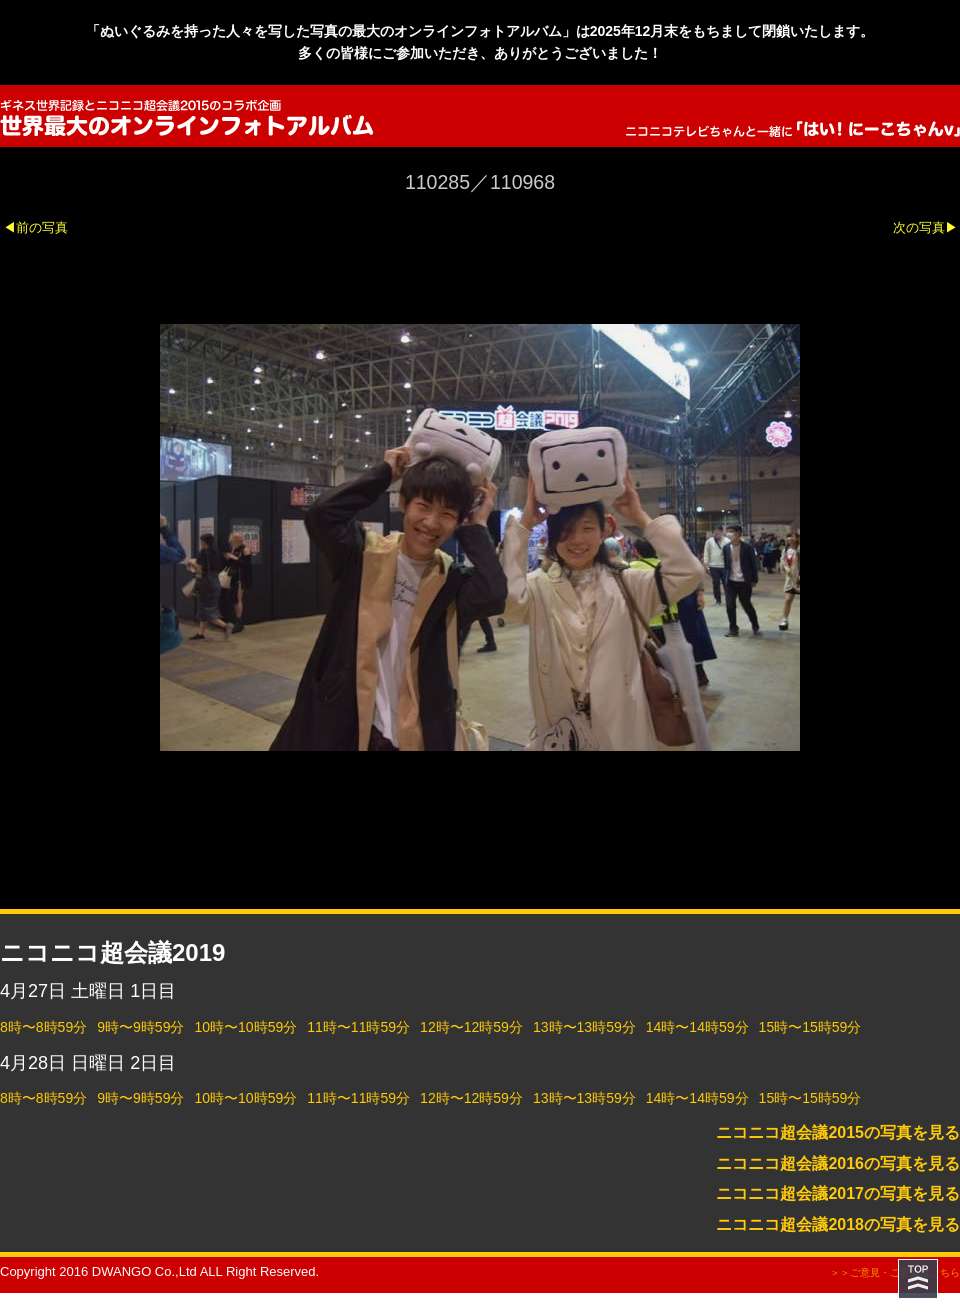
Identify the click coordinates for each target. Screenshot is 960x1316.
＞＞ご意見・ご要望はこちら (895, 1272)
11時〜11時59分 (358, 1027)
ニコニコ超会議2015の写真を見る (838, 1132)
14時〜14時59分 (697, 1027)
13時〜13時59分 (584, 1027)
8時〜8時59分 (43, 1027)
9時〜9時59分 (140, 1027)
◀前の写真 (35, 227)
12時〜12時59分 (471, 1027)
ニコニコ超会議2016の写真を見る (838, 1163)
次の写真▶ (925, 227)
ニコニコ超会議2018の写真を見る (838, 1224)
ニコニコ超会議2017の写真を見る (838, 1193)
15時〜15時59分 (810, 1027)
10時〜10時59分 (245, 1027)
